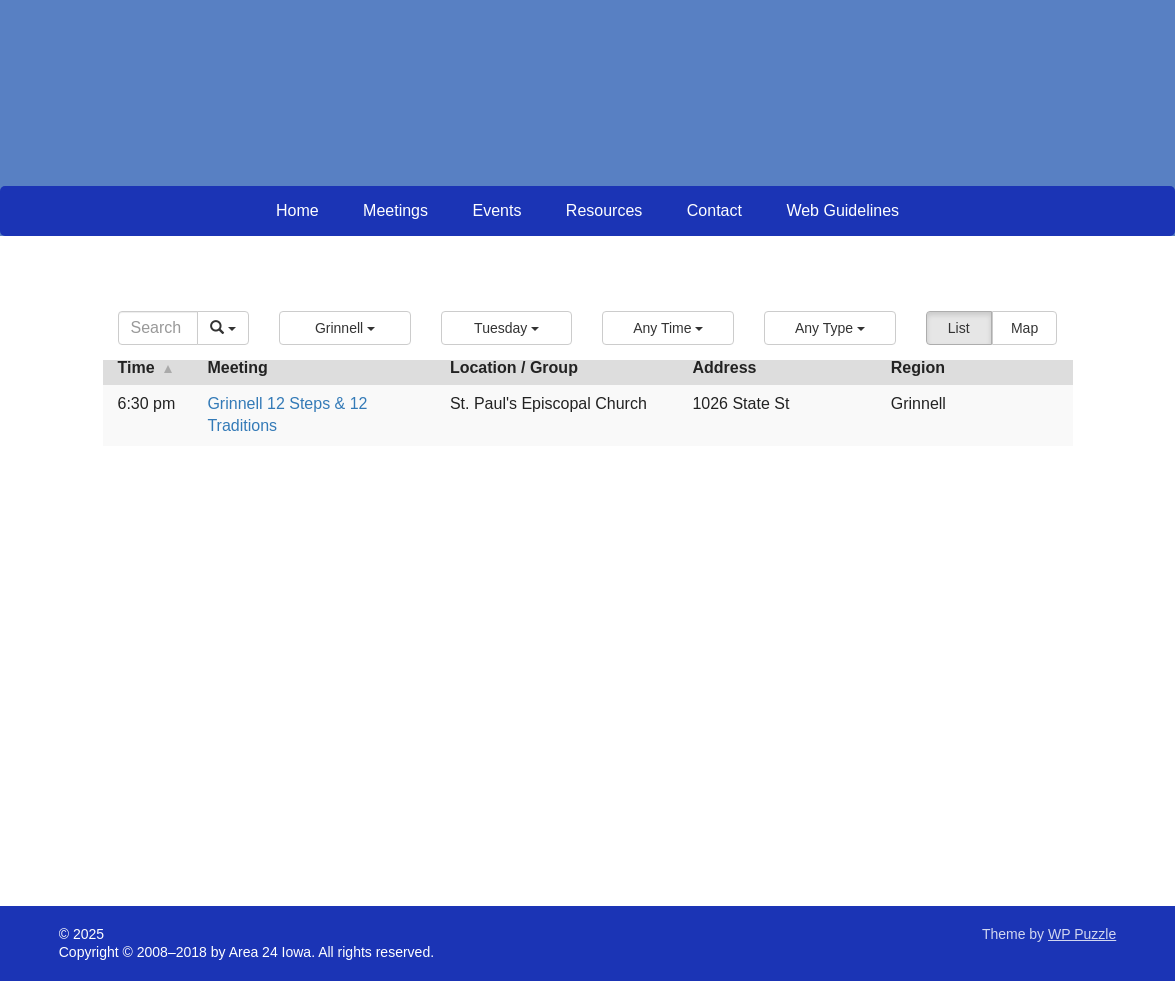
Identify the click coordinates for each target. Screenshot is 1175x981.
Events (496, 210)
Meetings (395, 210)
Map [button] (1024, 328)
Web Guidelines (842, 210)
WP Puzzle (1082, 934)
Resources (604, 210)
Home (297, 210)
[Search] (158, 328)
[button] (345, 328)
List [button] (959, 328)
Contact (714, 210)
